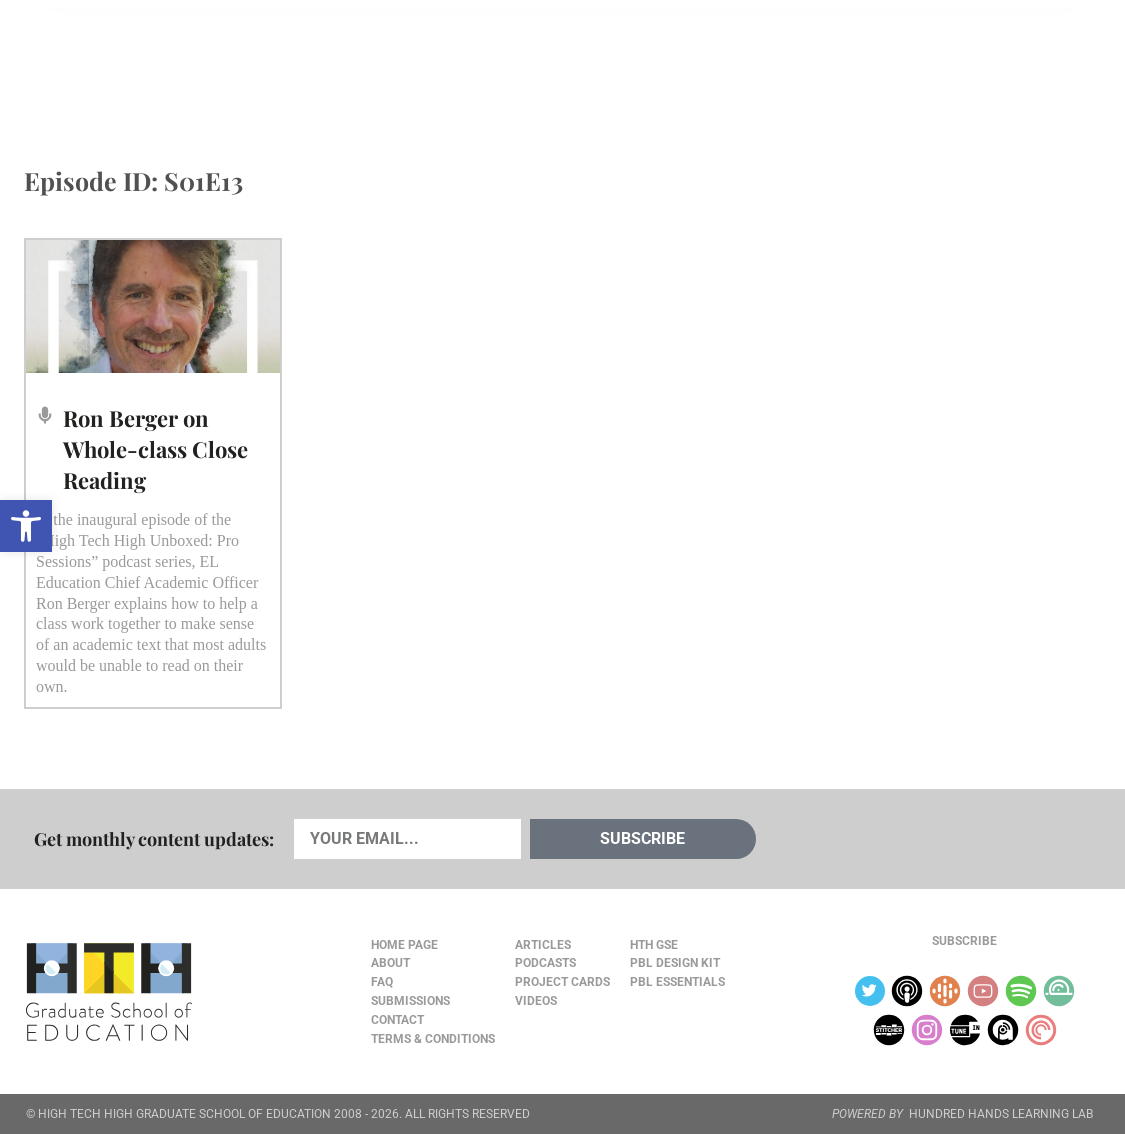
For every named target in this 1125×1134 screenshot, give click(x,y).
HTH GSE (654, 945)
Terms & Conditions (433, 1039)
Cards (173, 61)
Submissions (410, 1001)
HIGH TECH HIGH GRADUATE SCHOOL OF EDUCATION (184, 1114)
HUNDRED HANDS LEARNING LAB (1001, 1114)
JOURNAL (869, 61)
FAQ (382, 982)
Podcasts (265, 61)
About (944, 61)
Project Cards (562, 982)
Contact (397, 1020)
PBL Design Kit (675, 963)
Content (1028, 61)
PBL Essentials (677, 982)
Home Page (404, 945)
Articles (84, 61)
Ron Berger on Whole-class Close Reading (155, 449)
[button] (26, 526)
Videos (359, 61)
